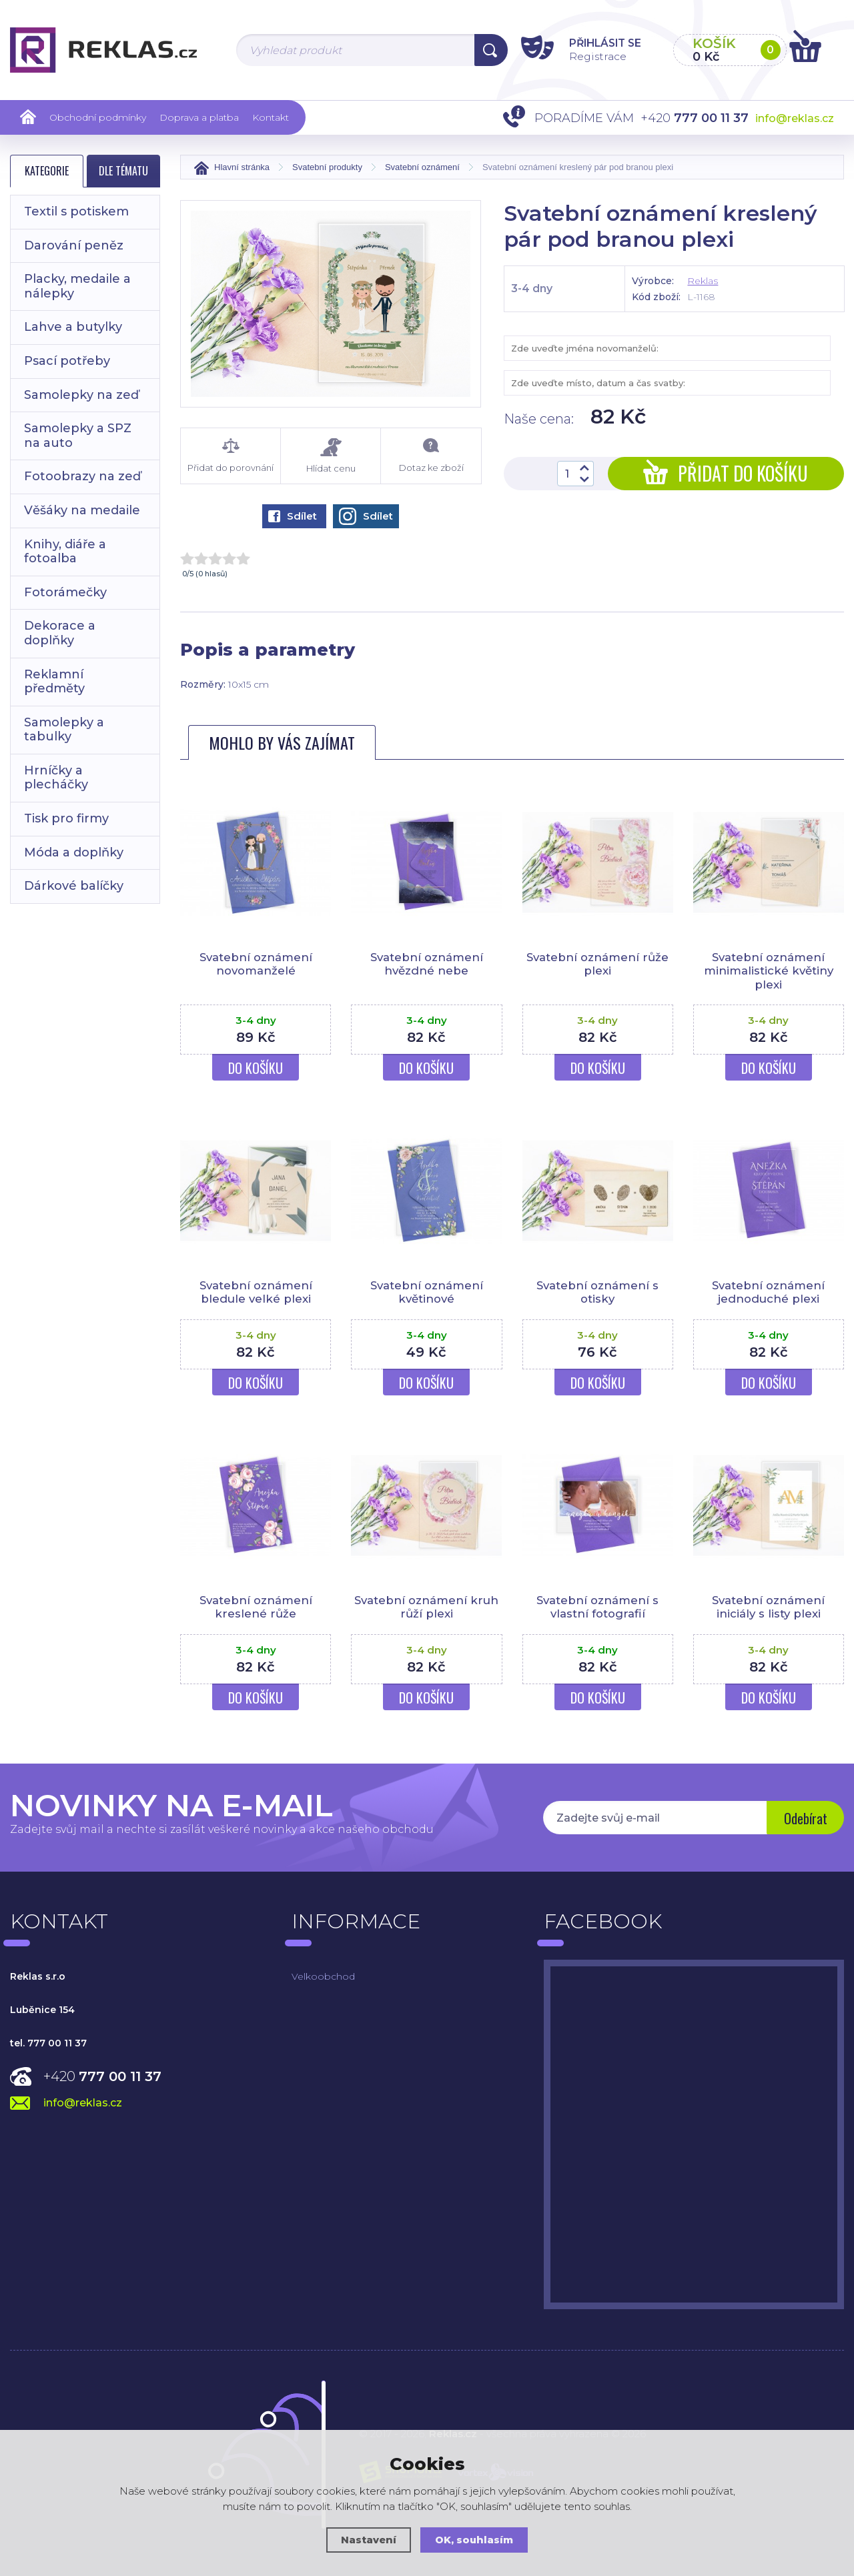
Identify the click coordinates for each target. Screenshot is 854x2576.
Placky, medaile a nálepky (77, 286)
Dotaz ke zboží (431, 455)
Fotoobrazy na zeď (82, 476)
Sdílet (292, 516)
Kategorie (47, 171)
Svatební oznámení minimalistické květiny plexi (768, 970)
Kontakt (270, 117)
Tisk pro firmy (66, 818)
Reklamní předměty (54, 681)
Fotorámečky (65, 592)
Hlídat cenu (331, 456)
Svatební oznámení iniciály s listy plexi (768, 1606)
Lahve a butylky (73, 326)
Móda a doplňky (73, 852)
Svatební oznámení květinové (427, 1292)
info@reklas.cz (794, 118)
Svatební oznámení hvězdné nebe (427, 963)
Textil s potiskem (76, 211)
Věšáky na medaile (82, 510)
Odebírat (804, 1819)
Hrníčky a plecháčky (56, 777)
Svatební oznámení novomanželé (256, 963)
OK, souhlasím (474, 2539)
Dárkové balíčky (73, 885)
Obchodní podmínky (97, 117)
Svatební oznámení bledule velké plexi (256, 1292)
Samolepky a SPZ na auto (77, 435)
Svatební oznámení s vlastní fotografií (597, 1606)
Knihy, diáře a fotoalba (65, 551)
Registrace (590, 55)
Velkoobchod (323, 1976)
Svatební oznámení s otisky (597, 1292)
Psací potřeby (67, 361)
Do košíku (255, 1068)
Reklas (702, 281)
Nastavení (368, 2539)
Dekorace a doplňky (59, 633)
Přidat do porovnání (230, 455)
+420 (102, 2076)
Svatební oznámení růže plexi (598, 963)
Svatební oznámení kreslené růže (256, 1606)
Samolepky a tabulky (64, 729)
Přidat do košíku (725, 473)
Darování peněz (73, 245)
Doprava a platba (199, 117)
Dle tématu (123, 171)
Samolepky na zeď (81, 395)
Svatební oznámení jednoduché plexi (768, 1292)
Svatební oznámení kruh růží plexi (426, 1606)
